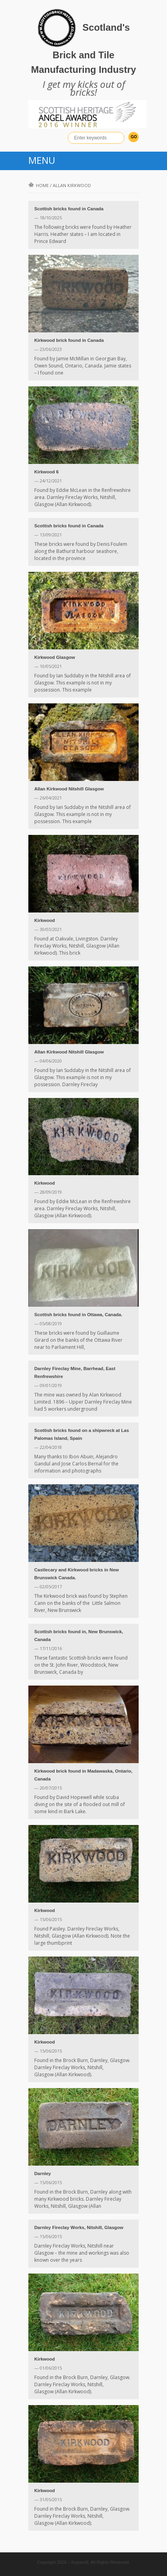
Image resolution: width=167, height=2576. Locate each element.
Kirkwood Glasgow (54, 657)
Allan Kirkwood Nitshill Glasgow (69, 788)
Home (38, 185)
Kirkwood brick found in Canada (69, 340)
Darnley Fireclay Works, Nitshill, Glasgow (78, 2227)
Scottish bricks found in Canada (69, 208)
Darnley (42, 2173)
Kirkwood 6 (46, 471)
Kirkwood (44, 920)
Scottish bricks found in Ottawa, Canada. (78, 1314)
